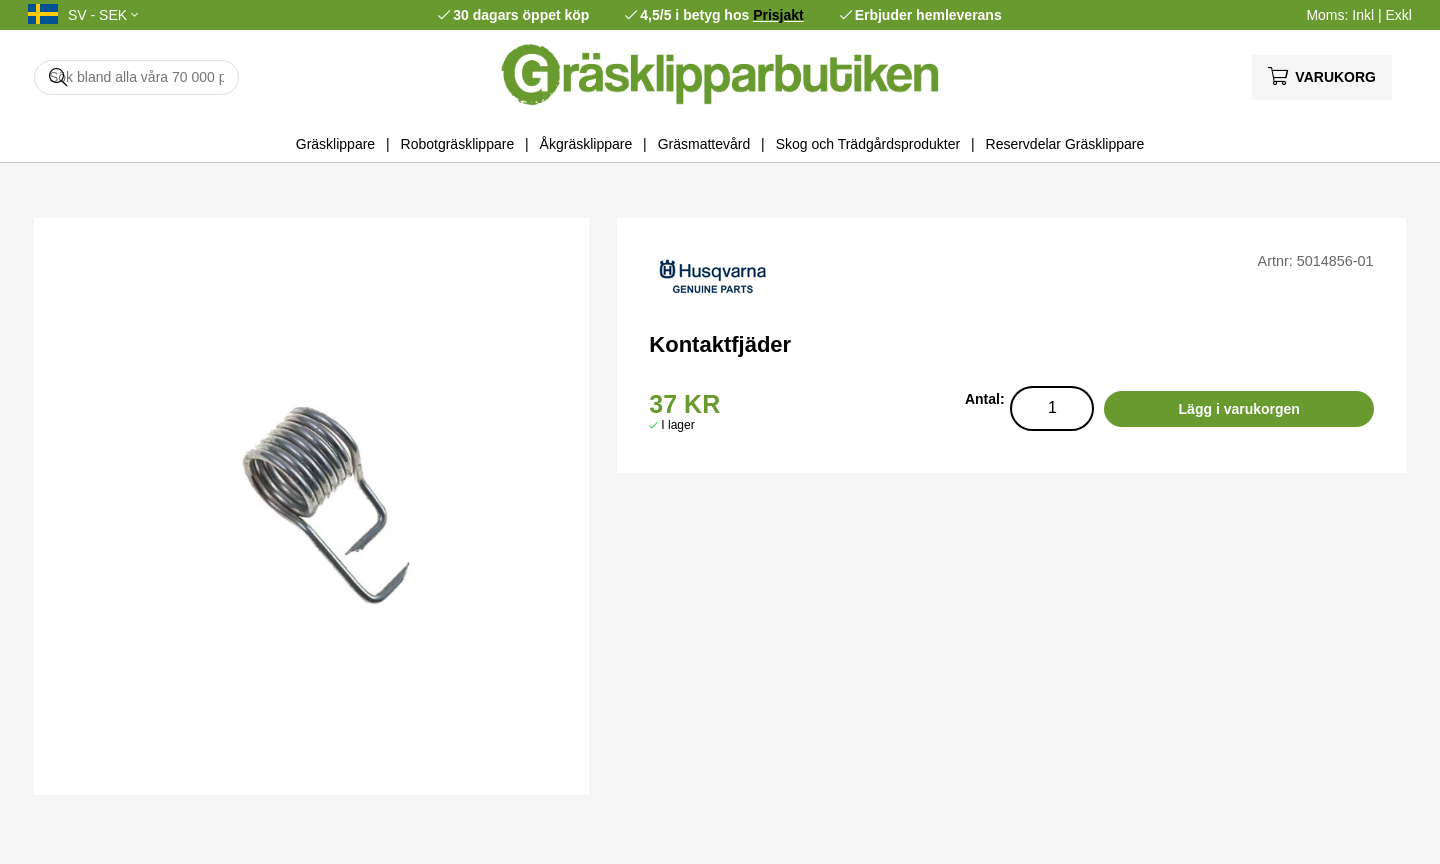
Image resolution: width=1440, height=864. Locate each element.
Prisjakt (778, 15)
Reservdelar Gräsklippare (1065, 144)
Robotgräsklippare (458, 144)
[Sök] (136, 77)
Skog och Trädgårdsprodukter (868, 144)
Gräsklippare (335, 144)
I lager (677, 425)
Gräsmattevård (704, 144)
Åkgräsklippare (586, 144)
